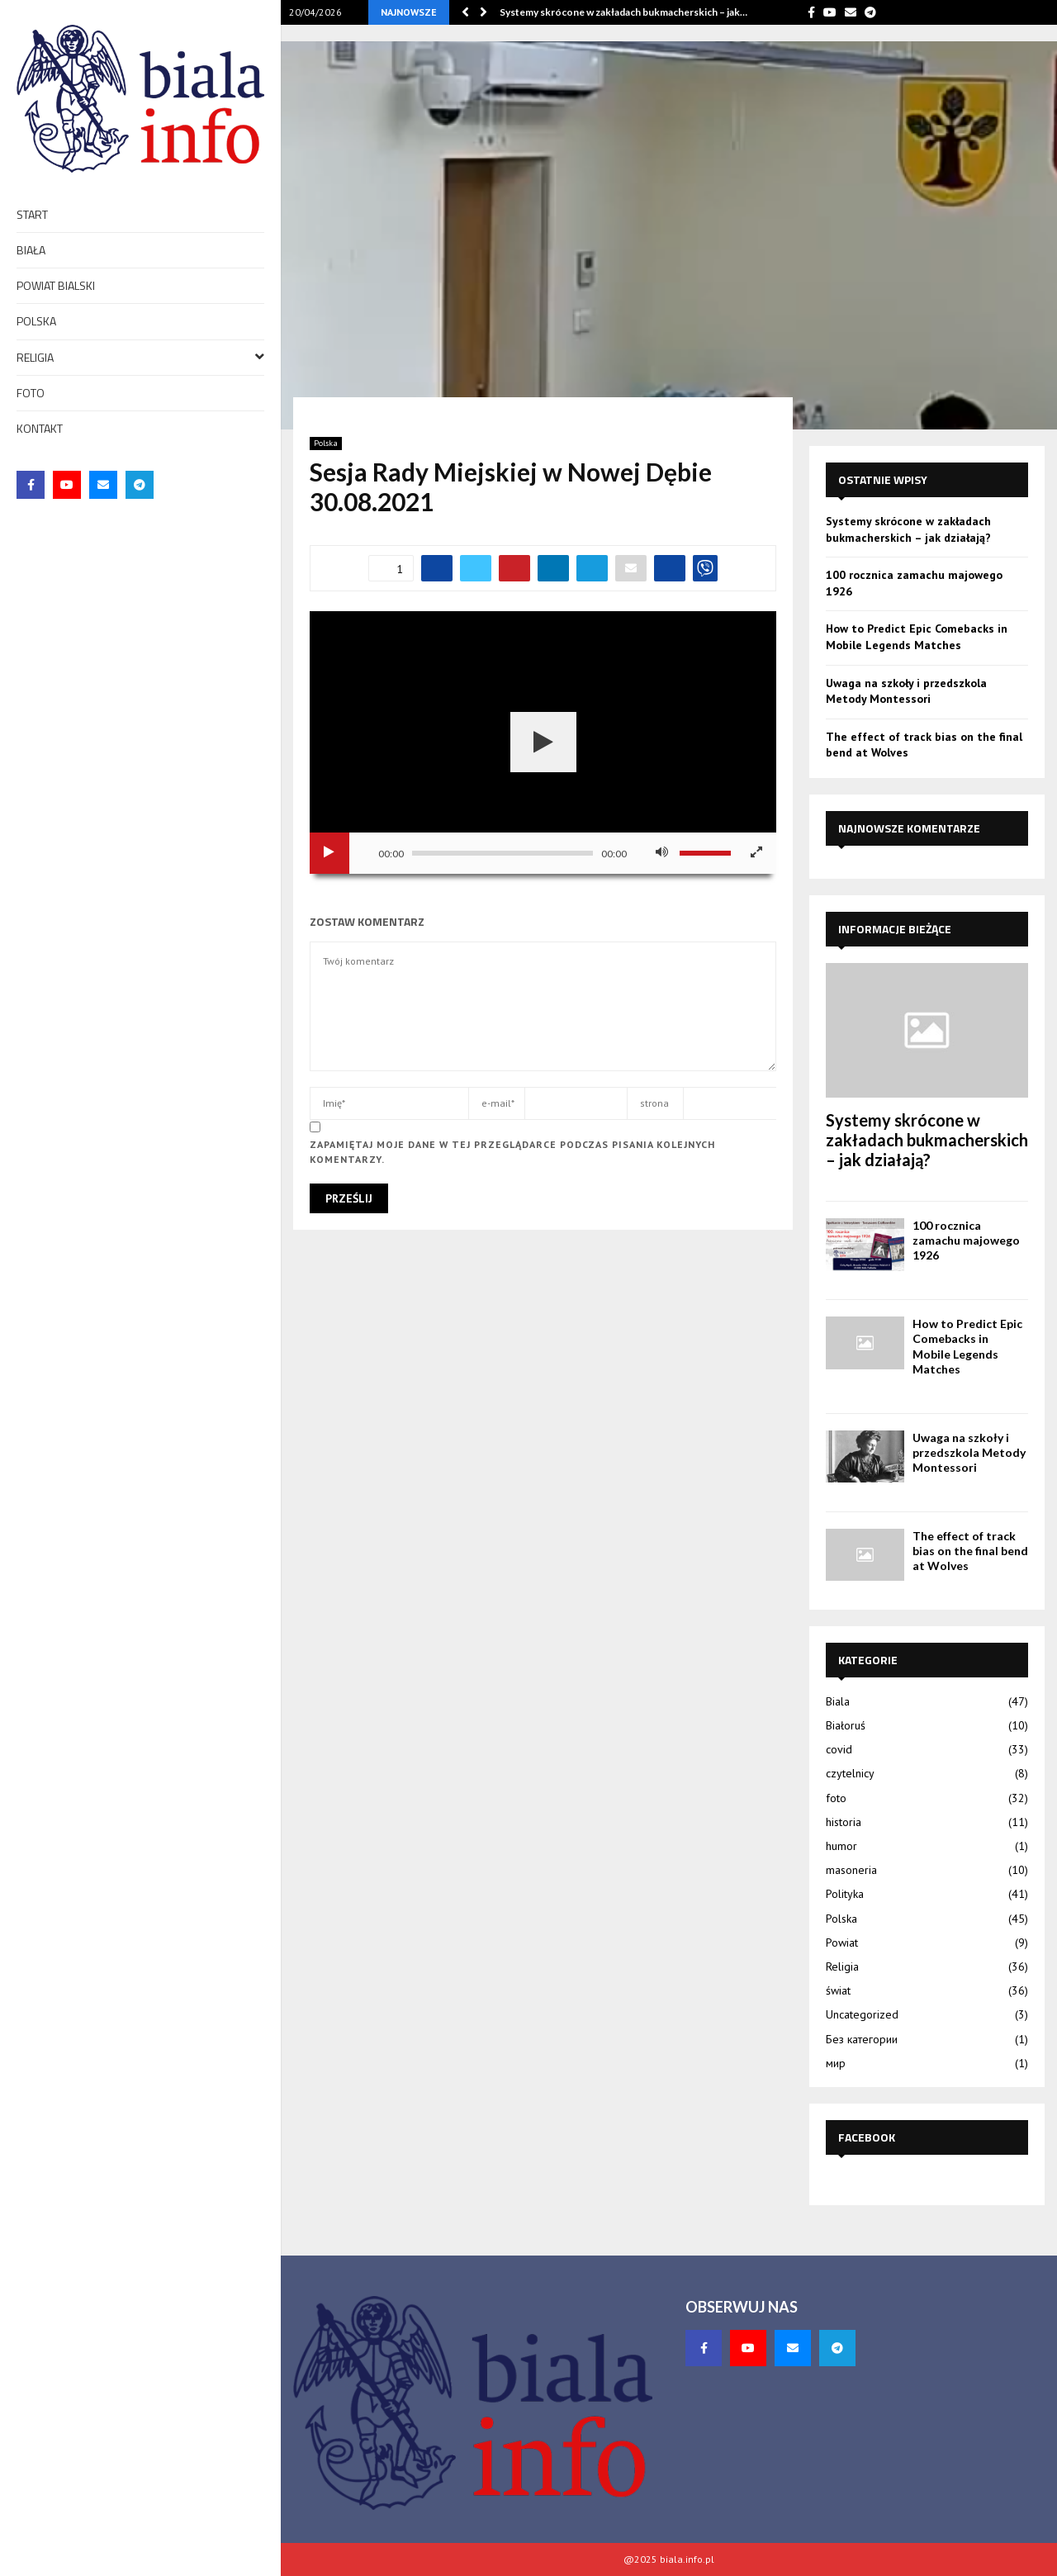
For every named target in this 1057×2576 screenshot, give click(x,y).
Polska (36, 321)
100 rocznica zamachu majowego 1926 (966, 1240)
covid (839, 1749)
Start (32, 214)
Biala (838, 1701)
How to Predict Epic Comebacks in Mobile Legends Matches (916, 636)
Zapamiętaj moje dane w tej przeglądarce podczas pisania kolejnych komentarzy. (512, 1151)
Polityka (845, 1893)
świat (838, 1990)
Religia (140, 356)
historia (843, 1822)
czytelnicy (850, 1773)
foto (31, 392)
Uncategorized (862, 2014)
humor (841, 1845)
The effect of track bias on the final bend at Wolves (970, 1551)
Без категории (862, 2039)
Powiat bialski (56, 285)
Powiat (842, 1942)
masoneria (851, 1869)
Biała (31, 250)
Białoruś (845, 1725)
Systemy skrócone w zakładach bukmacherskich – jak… (623, 12)
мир (836, 2063)
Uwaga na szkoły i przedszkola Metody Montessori (906, 691)
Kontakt (40, 428)
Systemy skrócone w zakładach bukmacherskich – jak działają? (908, 529)
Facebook (866, 2137)
